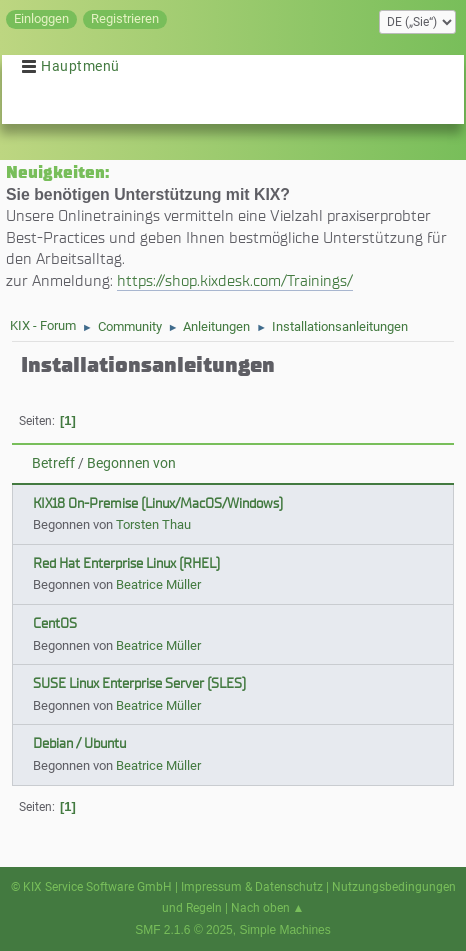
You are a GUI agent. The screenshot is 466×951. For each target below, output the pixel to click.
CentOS (55, 623)
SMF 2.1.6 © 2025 (184, 930)
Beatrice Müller (158, 584)
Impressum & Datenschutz (252, 887)
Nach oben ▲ (268, 908)
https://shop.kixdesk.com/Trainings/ (235, 280)
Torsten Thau (153, 524)
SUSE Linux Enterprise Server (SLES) (139, 683)
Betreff (53, 463)
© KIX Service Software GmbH (91, 887)
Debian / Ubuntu (79, 743)
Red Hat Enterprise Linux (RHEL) (126, 563)
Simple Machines (284, 930)
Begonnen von (131, 463)
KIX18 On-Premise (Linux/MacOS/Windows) (158, 503)
